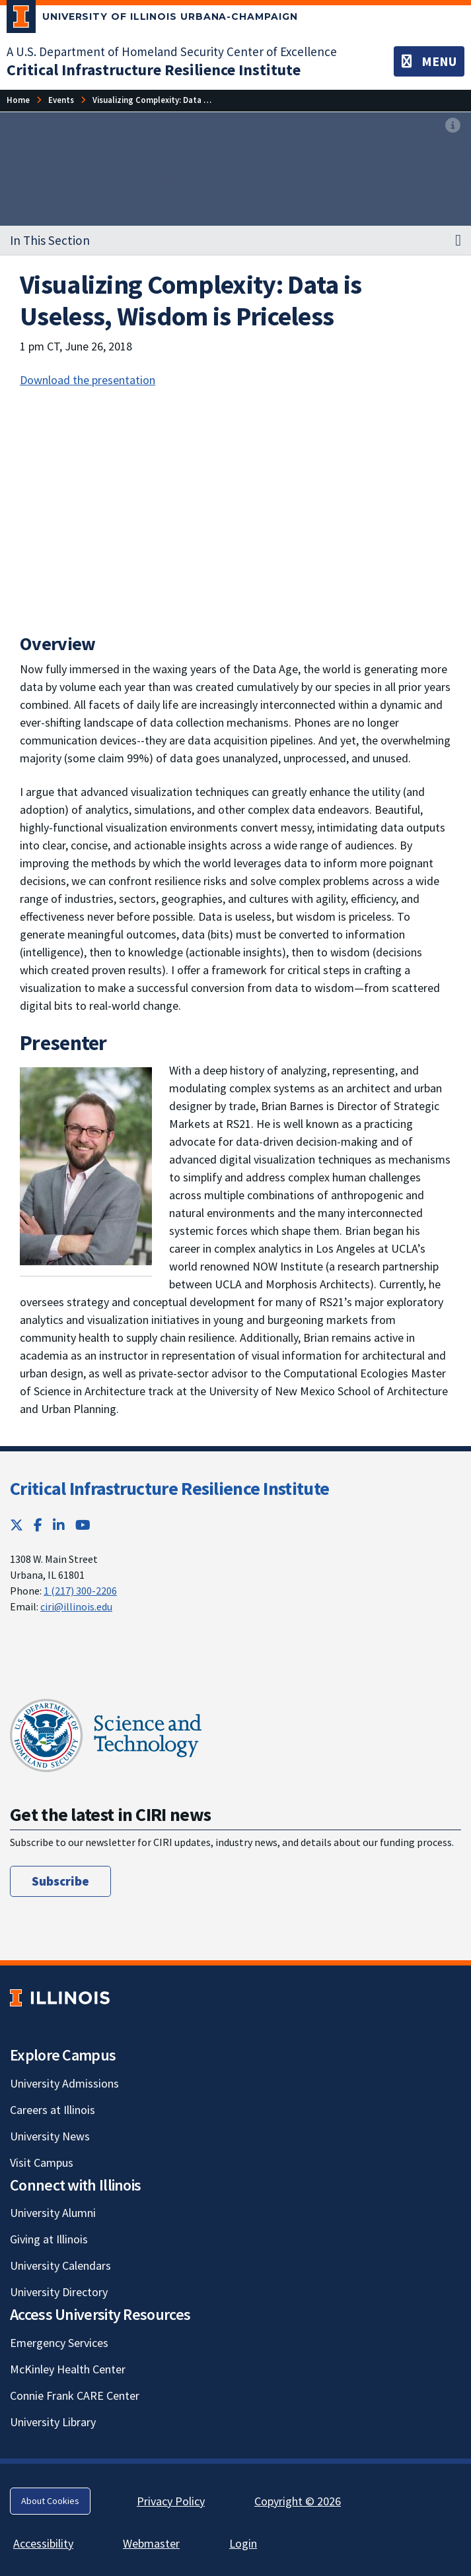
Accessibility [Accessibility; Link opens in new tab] (43, 2543)
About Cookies (50, 2501)
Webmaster (151, 2543)
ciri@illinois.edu (76, 1606)
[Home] (18, 100)
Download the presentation (87, 379)
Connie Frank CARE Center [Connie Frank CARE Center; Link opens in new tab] (74, 2395)
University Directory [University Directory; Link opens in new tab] (59, 2291)
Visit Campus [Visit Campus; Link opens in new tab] (41, 2162)
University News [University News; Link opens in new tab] (50, 2136)
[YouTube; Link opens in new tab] (83, 1525)
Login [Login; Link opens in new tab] (243, 2543)
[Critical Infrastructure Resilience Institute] (154, 69)
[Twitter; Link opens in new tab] (16, 1525)
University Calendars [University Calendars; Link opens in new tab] (60, 2265)
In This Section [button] (50, 240)
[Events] (61, 100)
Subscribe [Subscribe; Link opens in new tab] (60, 1881)
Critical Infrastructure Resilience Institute (169, 1488)
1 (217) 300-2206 (80, 1590)
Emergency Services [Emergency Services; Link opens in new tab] (59, 2342)
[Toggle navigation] (429, 61)
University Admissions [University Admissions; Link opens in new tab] (64, 2083)
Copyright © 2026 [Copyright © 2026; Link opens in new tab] (297, 2501)
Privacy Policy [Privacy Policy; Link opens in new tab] (171, 2501)
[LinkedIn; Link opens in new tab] (59, 1525)
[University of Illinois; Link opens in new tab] (60, 1997)
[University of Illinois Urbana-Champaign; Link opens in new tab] (152, 19)
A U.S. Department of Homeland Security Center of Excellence (172, 51)
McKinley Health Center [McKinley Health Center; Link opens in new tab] (68, 2369)
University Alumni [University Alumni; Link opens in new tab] (53, 2212)
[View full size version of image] (452, 126)
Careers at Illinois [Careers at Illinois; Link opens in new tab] (52, 2109)
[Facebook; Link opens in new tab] (38, 1525)
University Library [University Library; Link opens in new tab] (53, 2421)
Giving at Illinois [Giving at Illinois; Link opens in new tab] (49, 2239)
